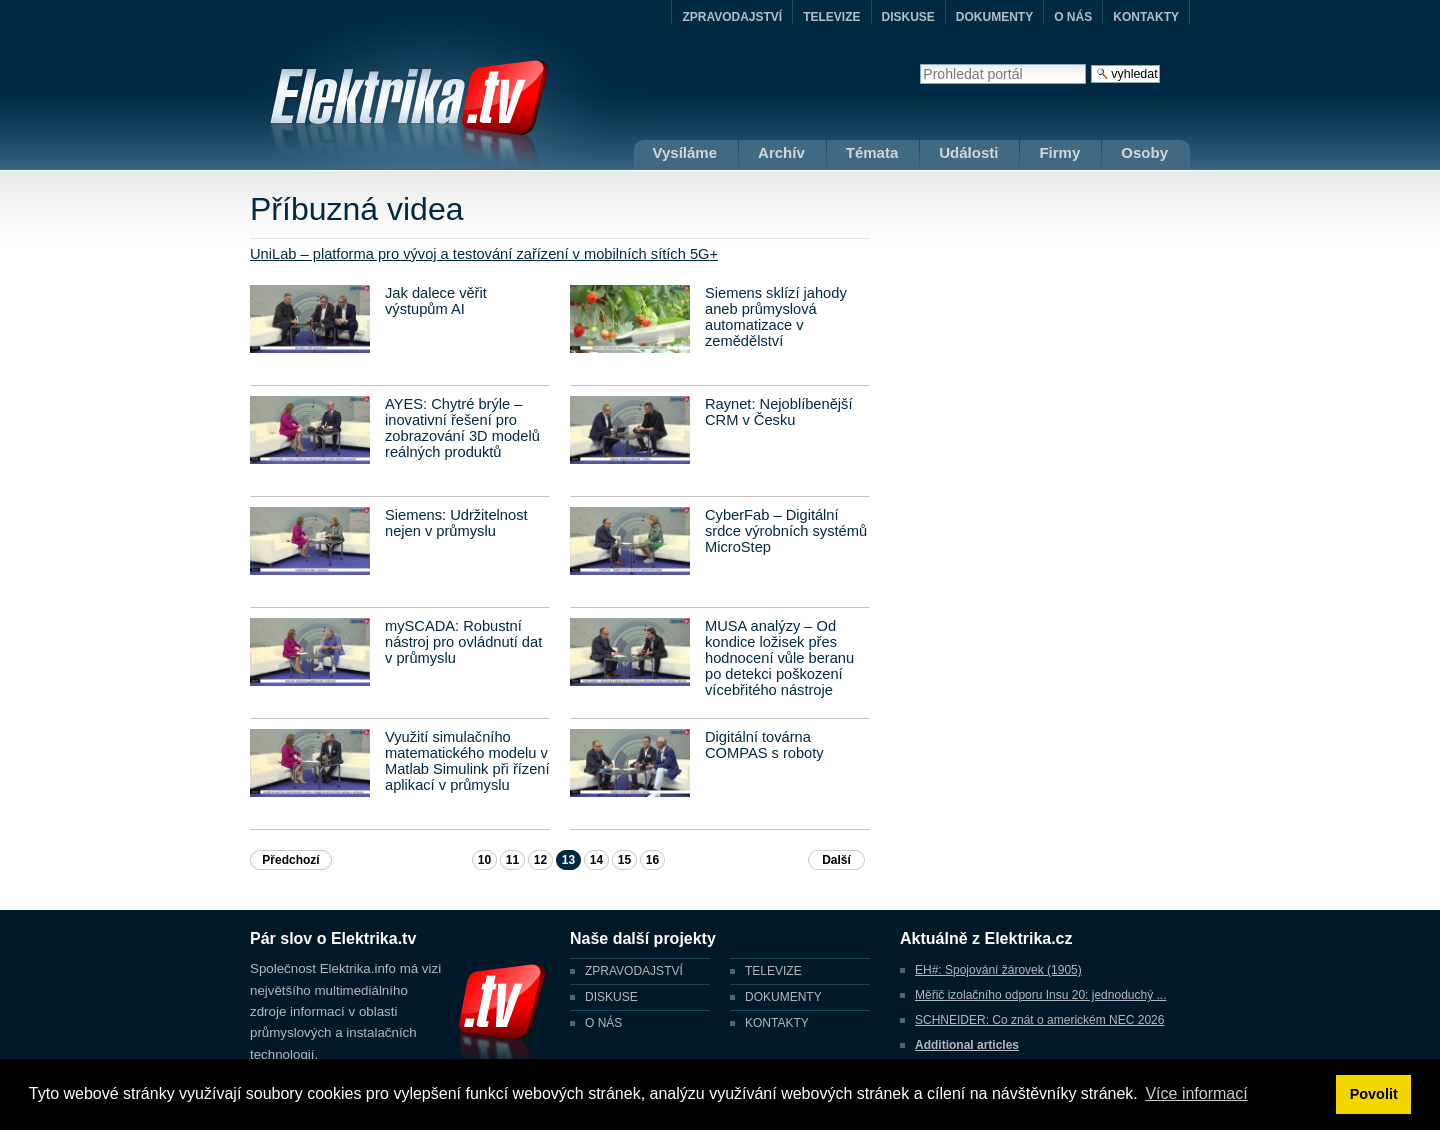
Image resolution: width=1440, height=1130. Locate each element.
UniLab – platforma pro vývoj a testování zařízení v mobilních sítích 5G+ (484, 254)
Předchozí (290, 860)
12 (540, 860)
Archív (781, 152)
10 (484, 860)
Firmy (1059, 152)
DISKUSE (908, 17)
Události (968, 152)
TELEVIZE (831, 17)
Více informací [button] (1196, 1093)
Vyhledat (919, 63)
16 (652, 860)
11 (512, 860)
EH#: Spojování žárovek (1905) (998, 970)
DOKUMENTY (994, 17)
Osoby (1144, 152)
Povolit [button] (1374, 1094)
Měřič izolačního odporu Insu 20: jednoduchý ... (1040, 995)
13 (568, 860)
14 (596, 860)
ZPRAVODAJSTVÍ (732, 17)
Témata (872, 152)
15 (624, 860)
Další (836, 860)
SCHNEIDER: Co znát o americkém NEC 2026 (1039, 1020)
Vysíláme (685, 152)
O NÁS (1073, 17)
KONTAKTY (1146, 17)
